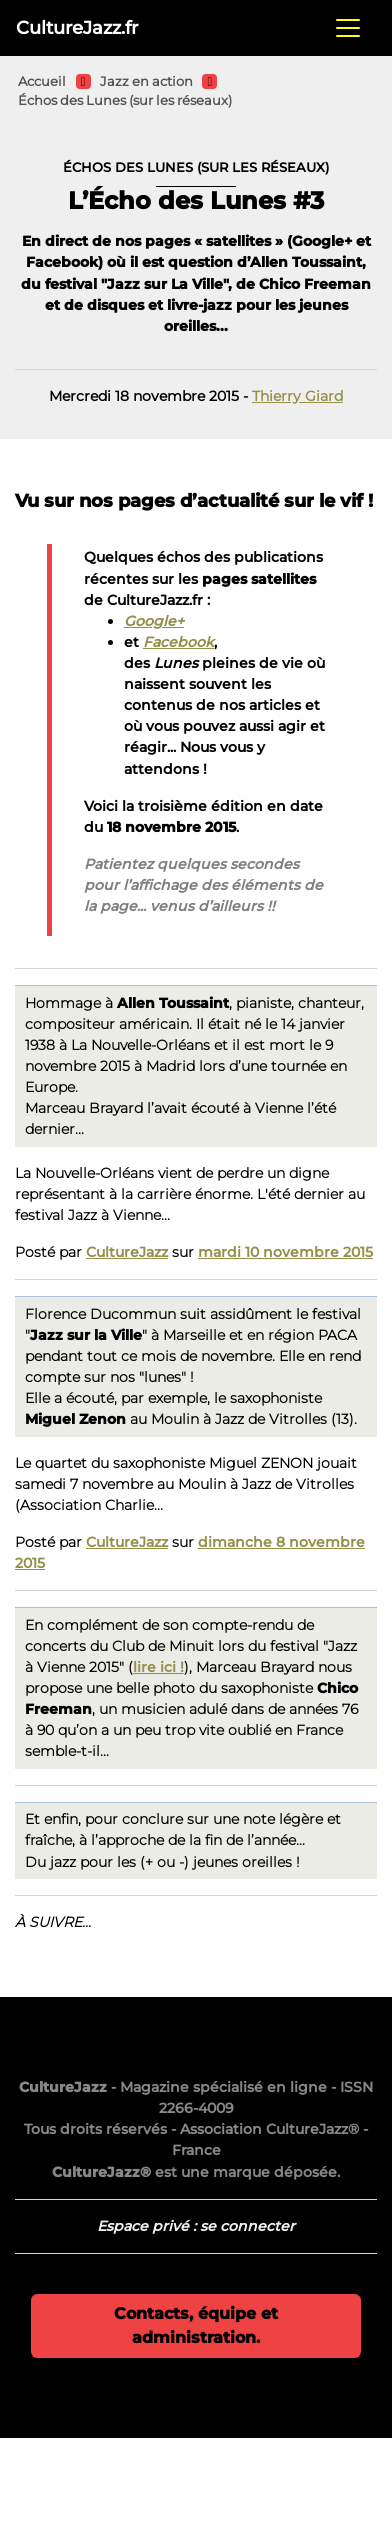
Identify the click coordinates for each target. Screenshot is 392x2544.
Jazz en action (146, 81)
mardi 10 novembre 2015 (285, 1252)
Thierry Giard (297, 396)
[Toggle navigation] (348, 28)
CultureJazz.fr (77, 27)
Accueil (42, 81)
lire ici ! (158, 1667)
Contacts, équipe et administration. (196, 2325)
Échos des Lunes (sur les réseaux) (125, 100)
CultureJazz (127, 1252)
